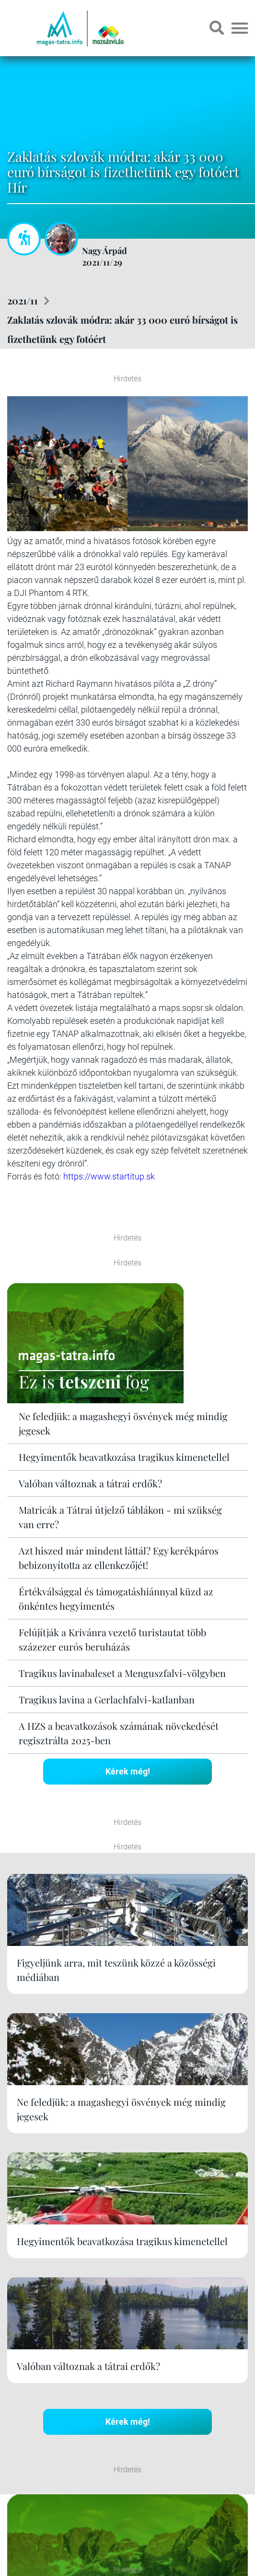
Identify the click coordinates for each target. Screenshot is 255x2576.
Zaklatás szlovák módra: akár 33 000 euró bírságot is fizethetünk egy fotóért (122, 329)
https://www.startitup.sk (109, 1176)
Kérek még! (127, 1771)
